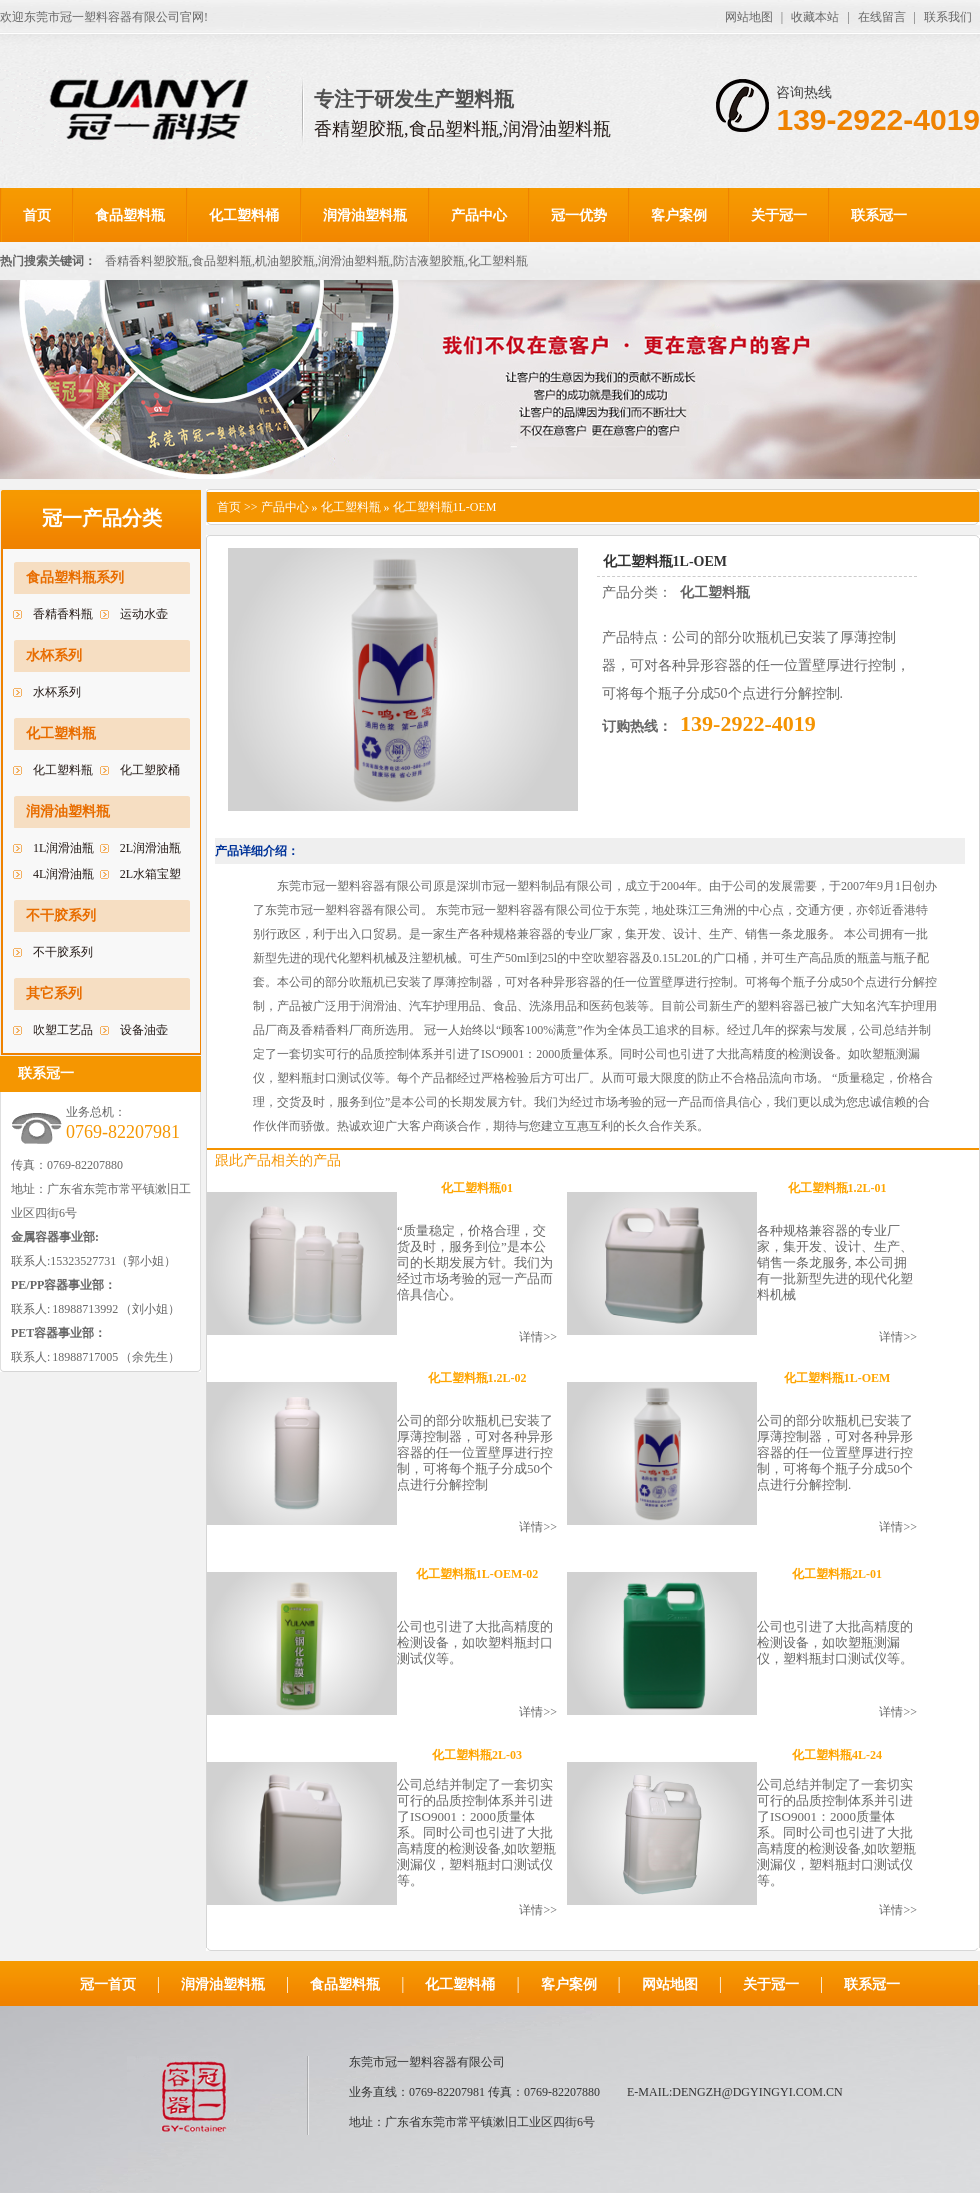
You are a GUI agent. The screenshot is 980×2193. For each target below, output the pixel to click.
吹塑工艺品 (63, 1030)
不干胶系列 (61, 915)
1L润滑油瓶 (63, 848)
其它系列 (54, 993)
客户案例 (679, 215)
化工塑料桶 (244, 215)
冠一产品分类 (102, 518)
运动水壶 (144, 614)
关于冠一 (779, 215)
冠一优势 (579, 215)
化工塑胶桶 (150, 770)
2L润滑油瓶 (150, 848)
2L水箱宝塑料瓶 (150, 877)
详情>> (538, 1337)
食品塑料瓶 (130, 215)
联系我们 (948, 17)
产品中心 (479, 215)
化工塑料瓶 (61, 733)
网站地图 (749, 17)
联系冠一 (879, 215)
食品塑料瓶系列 (75, 577)
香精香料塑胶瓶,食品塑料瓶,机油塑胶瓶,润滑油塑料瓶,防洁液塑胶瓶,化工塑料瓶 (316, 261)
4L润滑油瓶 (63, 874)
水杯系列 (54, 655)
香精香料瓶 (63, 614)
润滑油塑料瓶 (365, 215)
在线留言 (882, 17)
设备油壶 (144, 1030)
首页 (37, 215)
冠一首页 (108, 1984)
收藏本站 (815, 17)
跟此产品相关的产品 (278, 1160)
